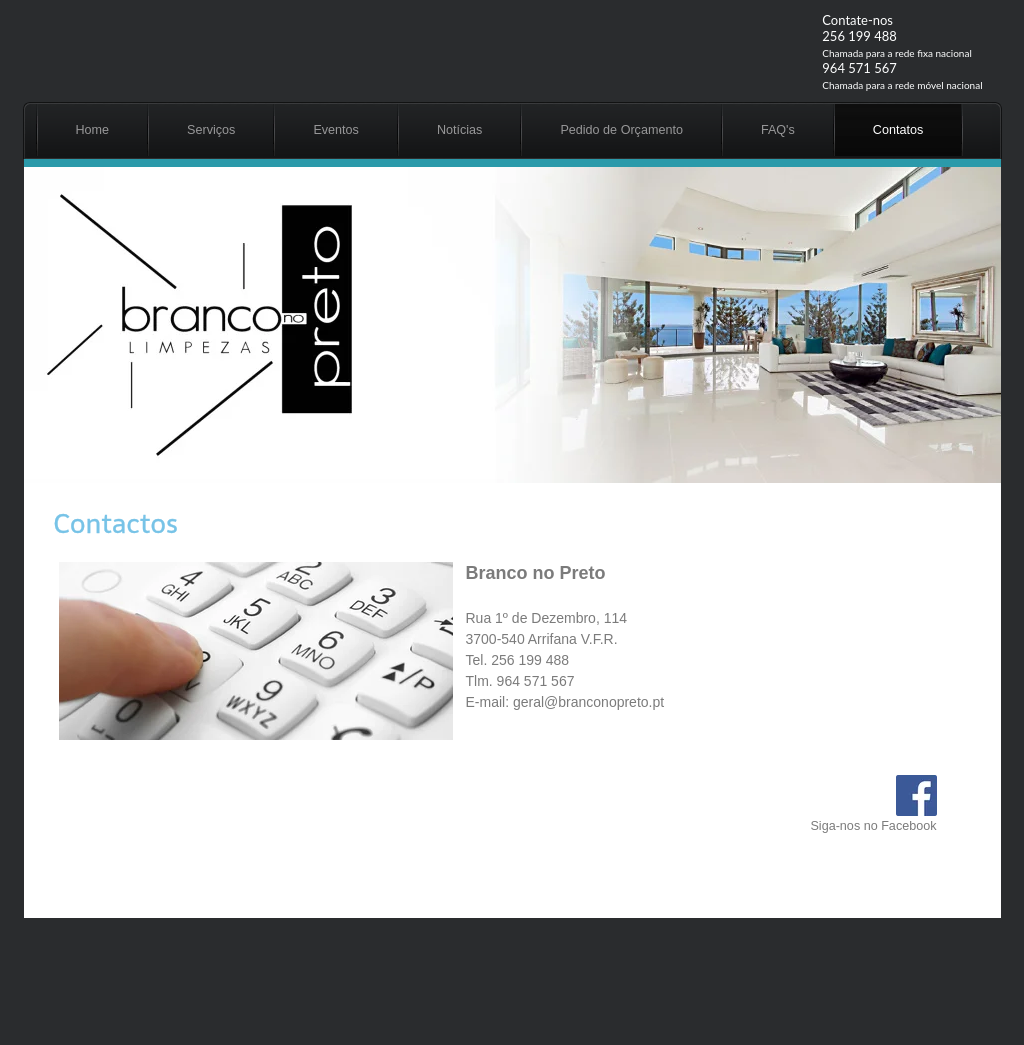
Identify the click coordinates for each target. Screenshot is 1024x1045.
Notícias (460, 130)
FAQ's (778, 130)
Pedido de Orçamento (621, 130)
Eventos (336, 130)
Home (93, 130)
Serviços (211, 130)
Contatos (898, 130)
